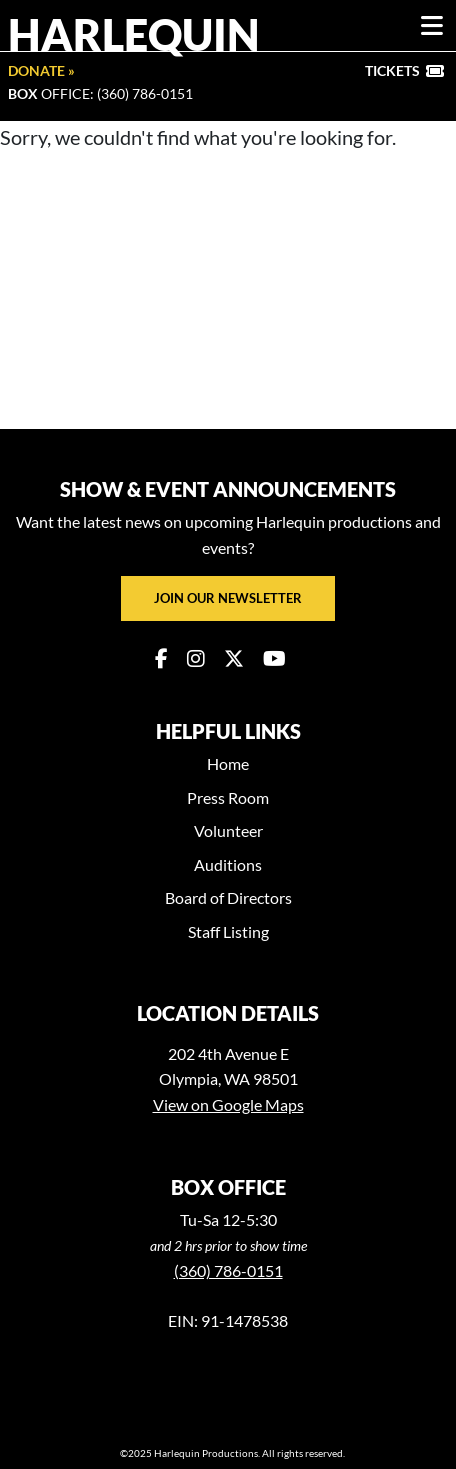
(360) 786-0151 (228, 1270)
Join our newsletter (228, 598)
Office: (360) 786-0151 (100, 93)
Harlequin (134, 34)
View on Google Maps (228, 1104)
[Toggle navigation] (432, 26)
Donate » (41, 70)
